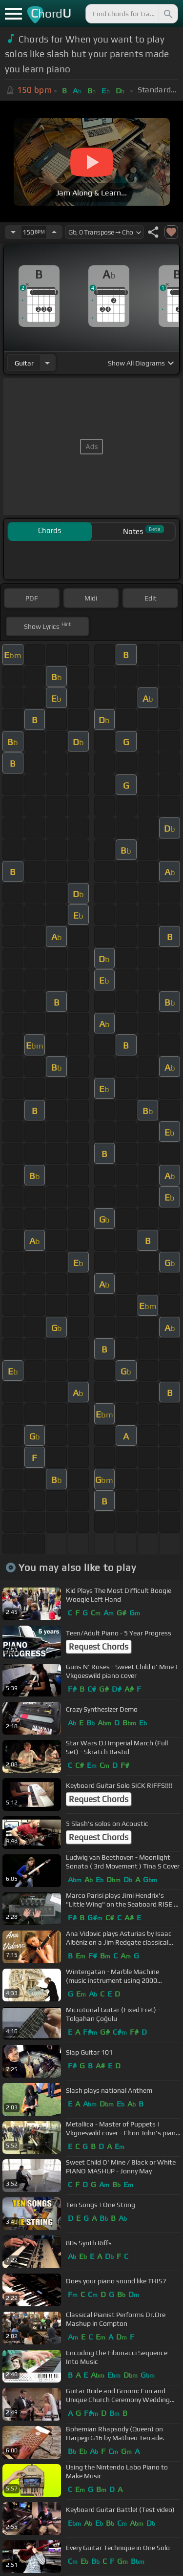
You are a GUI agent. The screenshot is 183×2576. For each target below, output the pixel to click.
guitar (24, 363)
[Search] (167, 13)
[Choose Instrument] (47, 362)
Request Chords (98, 1647)
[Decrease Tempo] (13, 232)
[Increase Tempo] (54, 232)
